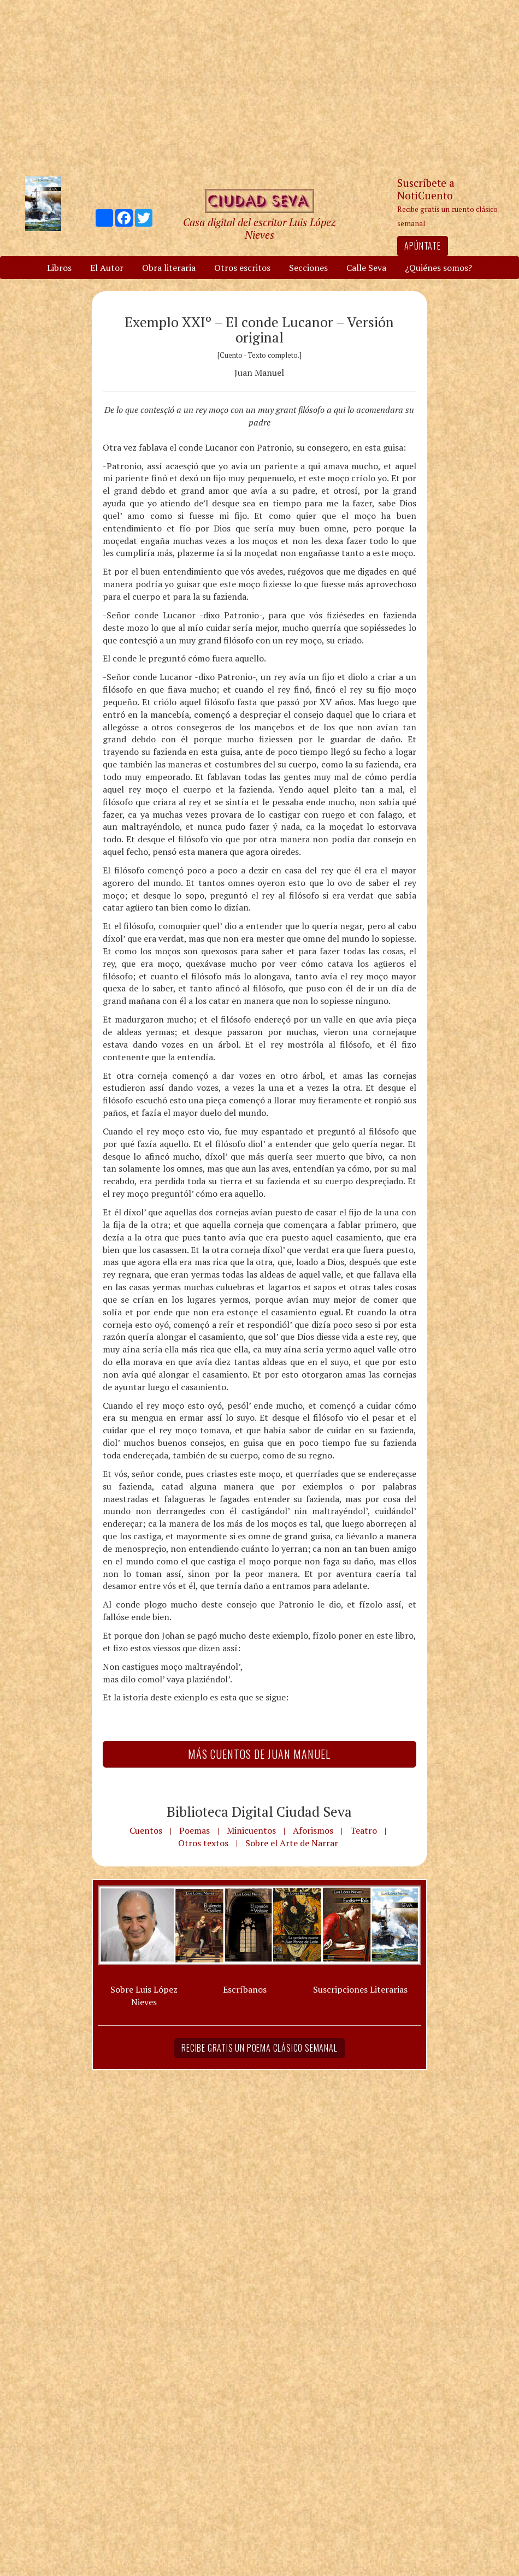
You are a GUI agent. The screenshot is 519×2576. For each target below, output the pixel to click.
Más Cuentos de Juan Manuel (259, 1754)
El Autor (106, 268)
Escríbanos (245, 1989)
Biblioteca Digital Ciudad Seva (259, 1811)
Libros (59, 268)
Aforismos (313, 1830)
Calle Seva (366, 268)
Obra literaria (169, 268)
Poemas (194, 1830)
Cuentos (145, 1830)
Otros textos (203, 1843)
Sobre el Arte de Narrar (291, 1843)
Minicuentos (251, 1830)
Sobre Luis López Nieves (144, 1995)
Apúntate (422, 245)
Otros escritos (242, 268)
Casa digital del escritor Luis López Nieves (259, 228)
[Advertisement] (259, 87)
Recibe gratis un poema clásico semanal (259, 2047)
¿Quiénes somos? (438, 268)
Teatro (363, 1830)
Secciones (308, 268)
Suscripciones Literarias (360, 1989)
